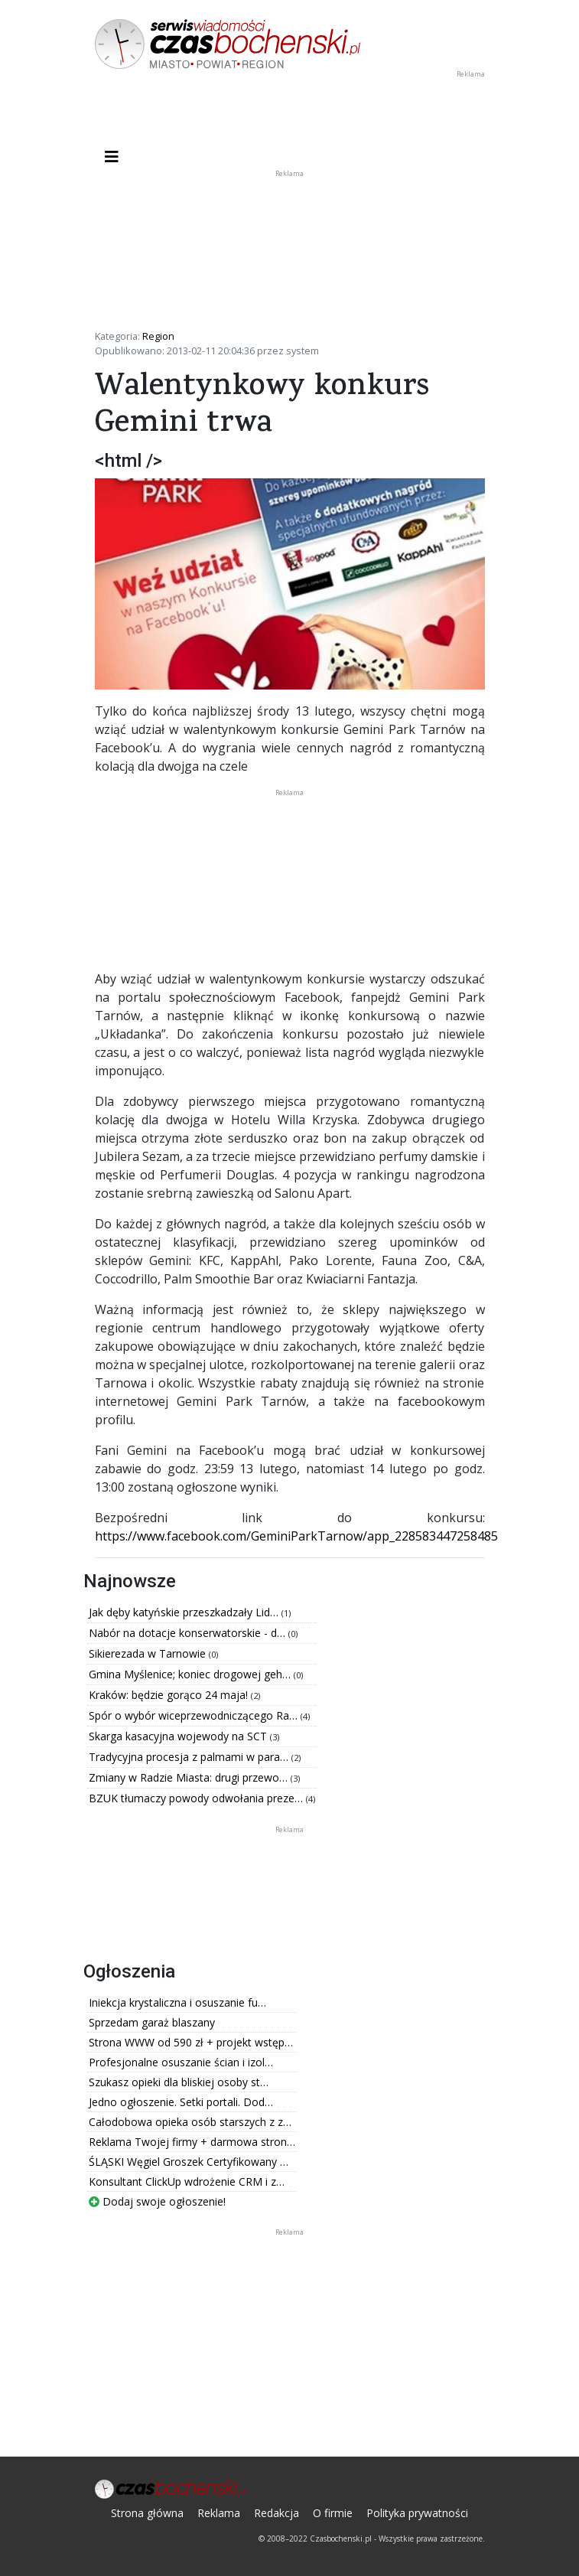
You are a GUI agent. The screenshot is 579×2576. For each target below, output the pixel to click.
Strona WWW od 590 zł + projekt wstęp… (191, 2042)
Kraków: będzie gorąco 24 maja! (170, 1694)
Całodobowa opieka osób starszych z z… (190, 2122)
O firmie (333, 2513)
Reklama (218, 2513)
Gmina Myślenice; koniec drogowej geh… (191, 1674)
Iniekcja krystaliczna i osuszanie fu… (177, 2002)
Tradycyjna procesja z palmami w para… (190, 1756)
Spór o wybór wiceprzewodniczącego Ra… (195, 1715)
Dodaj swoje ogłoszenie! (157, 2201)
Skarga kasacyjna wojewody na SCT (179, 1736)
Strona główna (147, 2513)
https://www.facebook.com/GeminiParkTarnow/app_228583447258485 (296, 1536)
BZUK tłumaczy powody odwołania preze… (197, 1798)
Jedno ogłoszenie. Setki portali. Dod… (181, 2102)
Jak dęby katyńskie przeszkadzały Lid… (185, 1612)
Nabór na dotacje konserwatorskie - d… (188, 1632)
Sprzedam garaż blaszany (152, 2022)
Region (158, 336)
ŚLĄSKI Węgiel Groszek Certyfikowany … (188, 2161)
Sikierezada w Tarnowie (149, 1653)
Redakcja (276, 2513)
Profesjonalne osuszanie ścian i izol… (181, 2062)
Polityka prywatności (417, 2513)
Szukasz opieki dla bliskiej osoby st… (178, 2082)
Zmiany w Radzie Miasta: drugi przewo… (190, 1777)
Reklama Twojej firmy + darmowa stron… (192, 2141)
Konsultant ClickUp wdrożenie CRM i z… (187, 2181)
